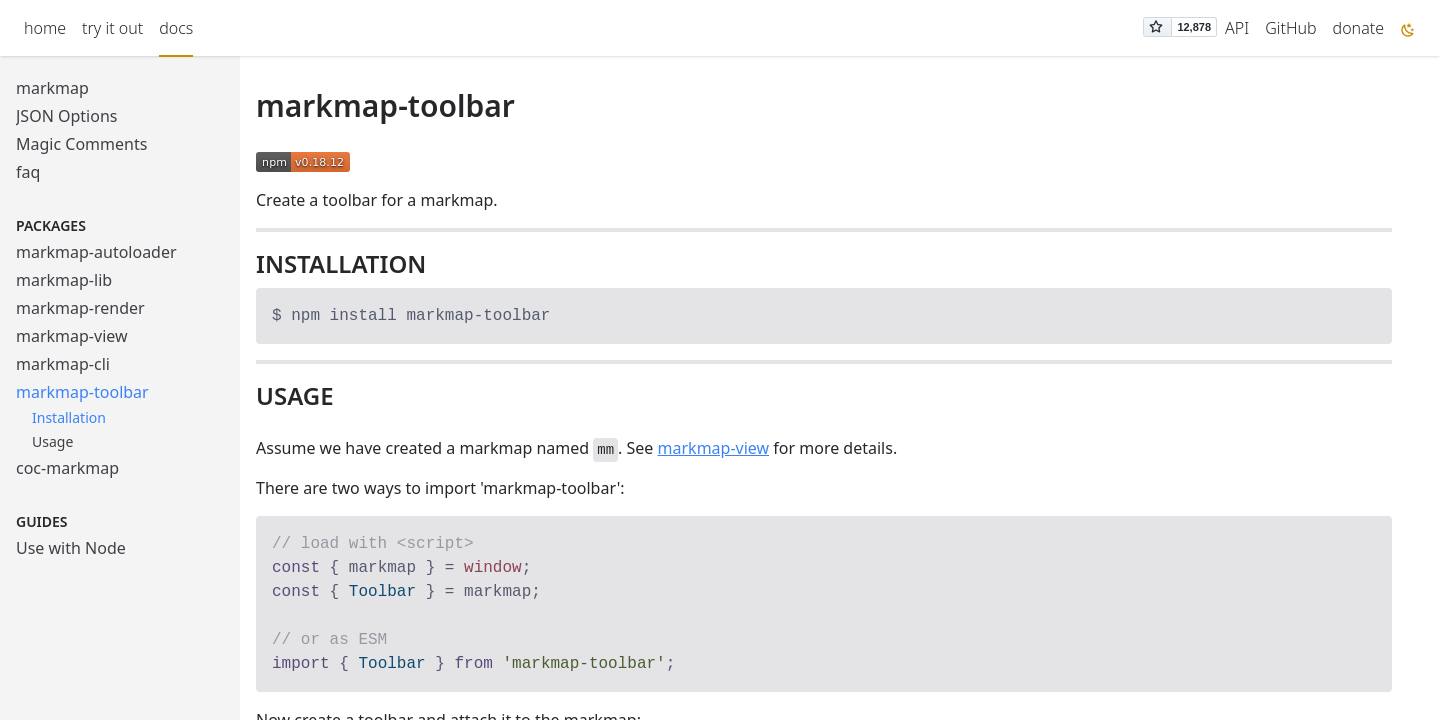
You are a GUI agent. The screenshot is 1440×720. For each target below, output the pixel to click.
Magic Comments (81, 144)
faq (28, 172)
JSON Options (66, 116)
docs (176, 28)
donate (1358, 28)
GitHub (1290, 28)
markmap (52, 88)
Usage (52, 441)
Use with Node (71, 548)
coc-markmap (67, 468)
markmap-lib (64, 280)
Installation (69, 417)
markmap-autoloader (96, 252)
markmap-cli (63, 364)
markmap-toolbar (82, 392)
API (1237, 28)
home (45, 28)
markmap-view (72, 336)
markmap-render (80, 308)
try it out (112, 28)
